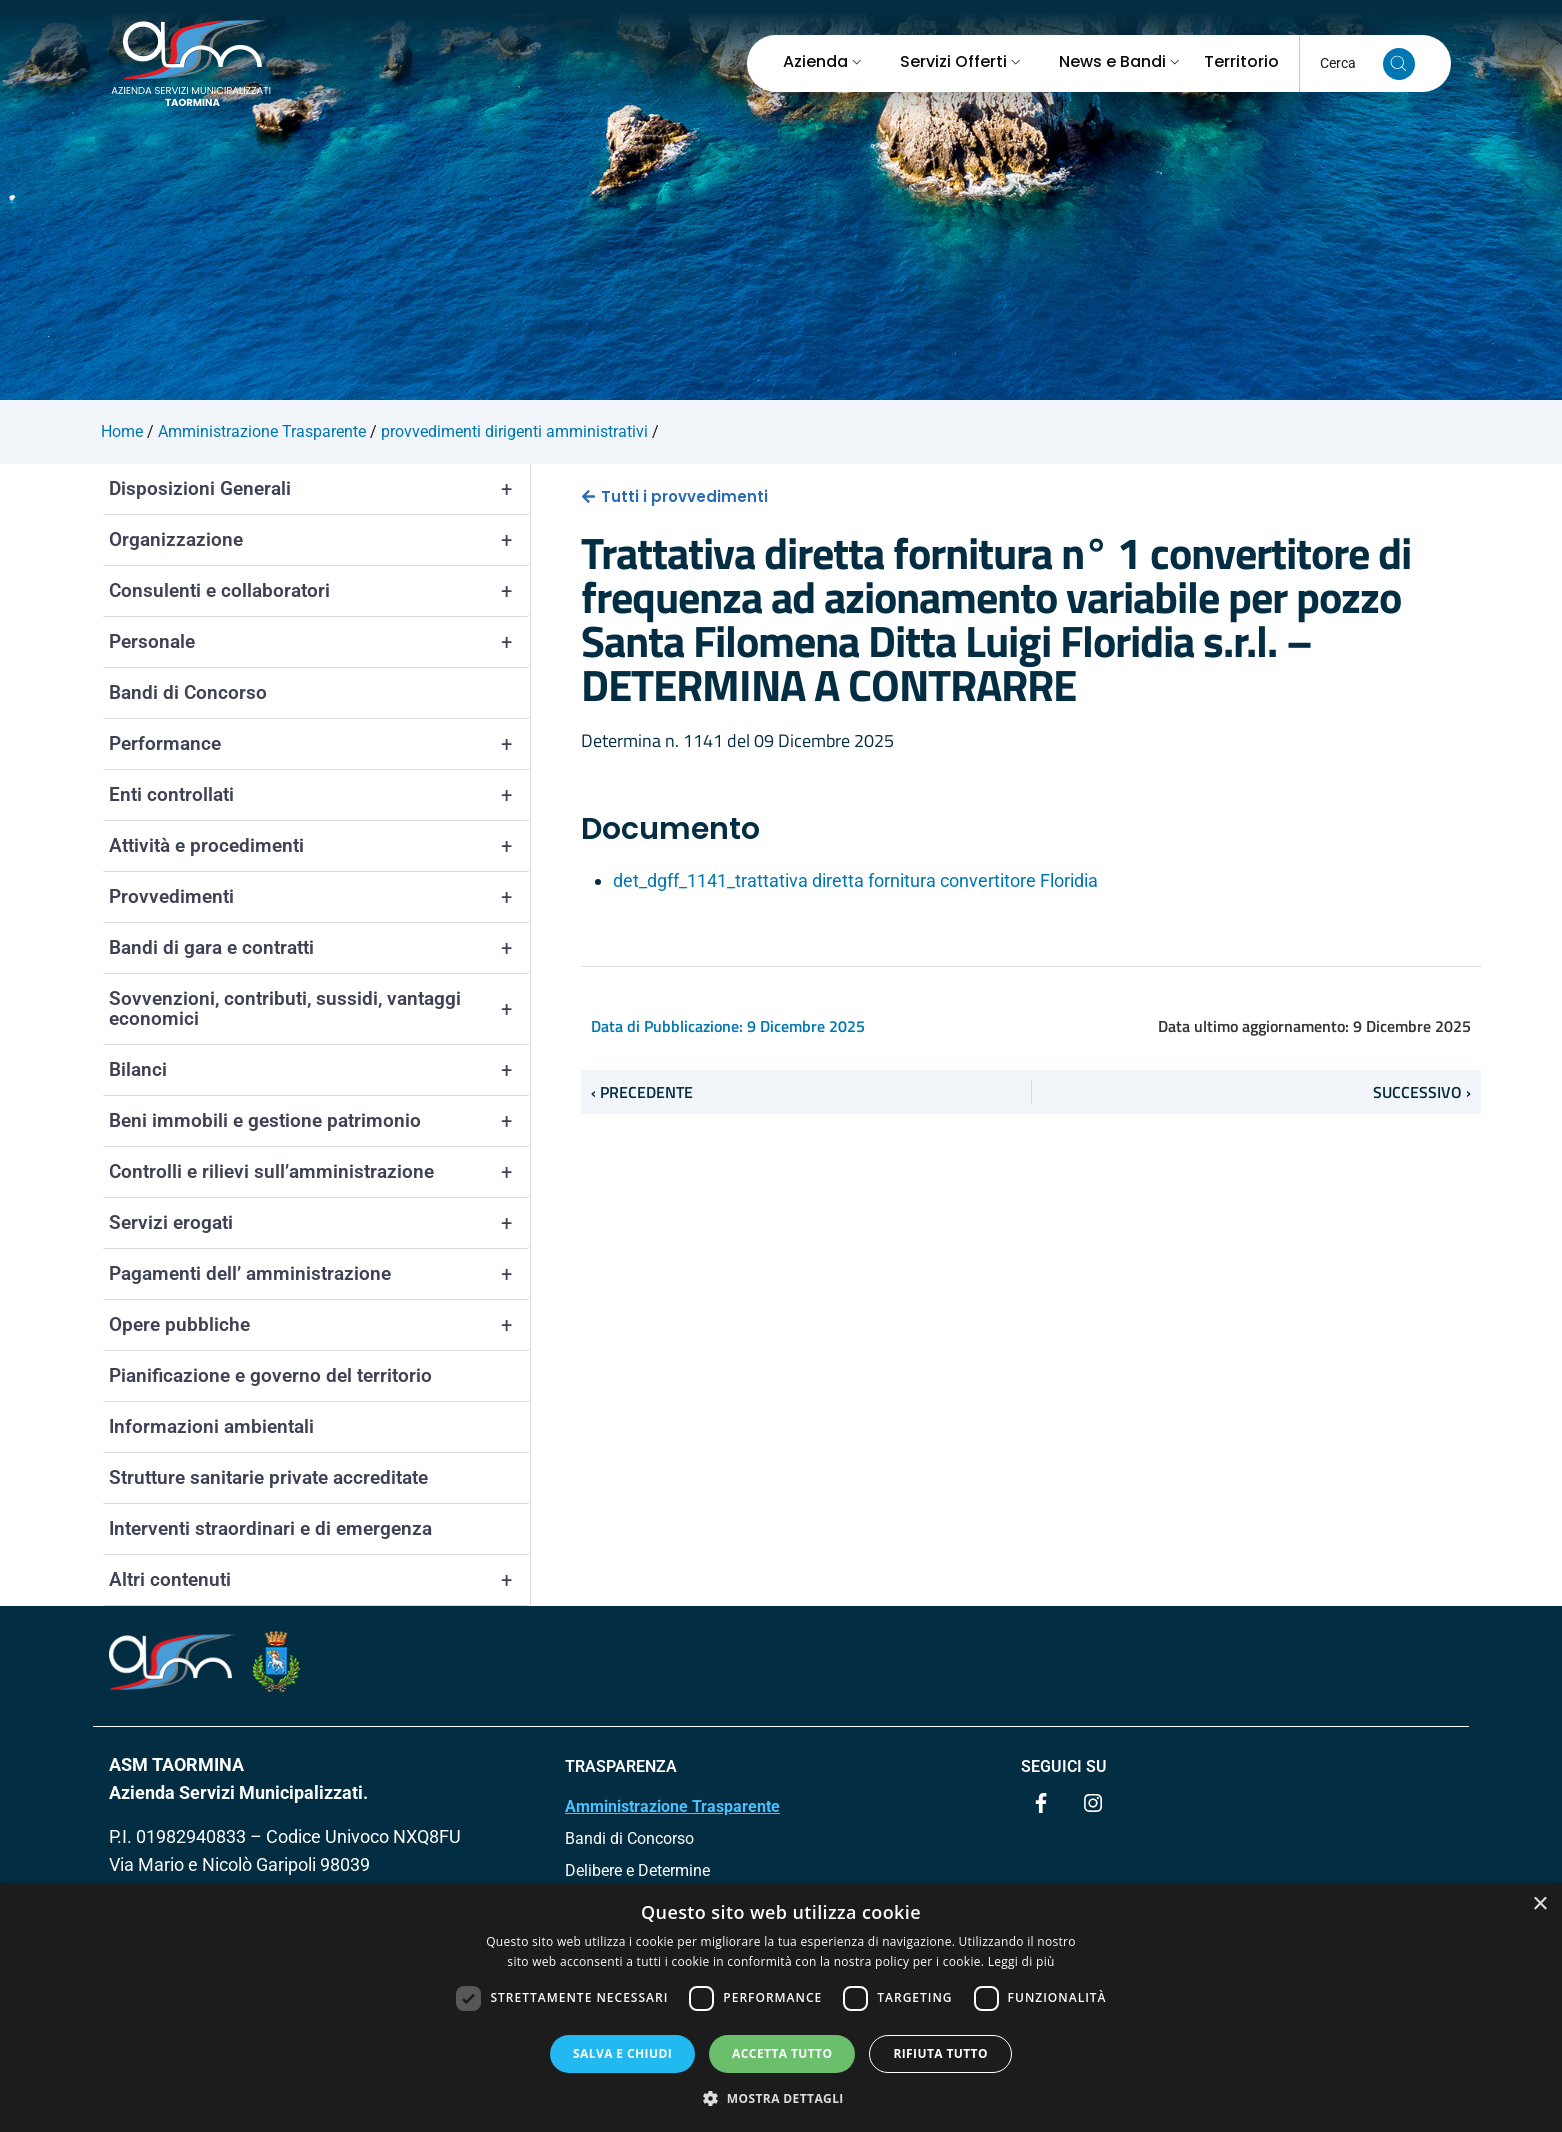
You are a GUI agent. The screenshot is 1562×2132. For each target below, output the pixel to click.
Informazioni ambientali (211, 1426)
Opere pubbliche (319, 1325)
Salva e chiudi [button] (622, 2053)
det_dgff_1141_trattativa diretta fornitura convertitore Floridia (855, 880)
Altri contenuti (319, 1580)
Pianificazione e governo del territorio (270, 1375)
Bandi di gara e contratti (319, 948)
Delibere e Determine (637, 1870)
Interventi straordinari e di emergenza (270, 1528)
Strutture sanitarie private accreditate (268, 1477)
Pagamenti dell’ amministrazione (319, 1274)
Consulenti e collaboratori (319, 591)
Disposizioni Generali (319, 489)
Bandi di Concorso (188, 692)
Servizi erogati (319, 1223)
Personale (319, 642)
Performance (319, 744)
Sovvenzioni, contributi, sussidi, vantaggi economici (319, 1009)
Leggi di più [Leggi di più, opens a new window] (1021, 1961)
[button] (781, 2098)
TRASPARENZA (621, 1766)
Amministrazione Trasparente (672, 1806)
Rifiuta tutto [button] (940, 2053)
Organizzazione (319, 540)
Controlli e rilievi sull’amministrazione (319, 1172)
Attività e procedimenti (319, 846)
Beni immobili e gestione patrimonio (319, 1121)
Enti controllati (319, 795)
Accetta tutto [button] (782, 2053)
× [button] (1539, 1904)
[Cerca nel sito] (1399, 64)
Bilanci (319, 1070)
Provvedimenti (319, 897)
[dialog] (781, 2007)
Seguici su (1064, 1766)
